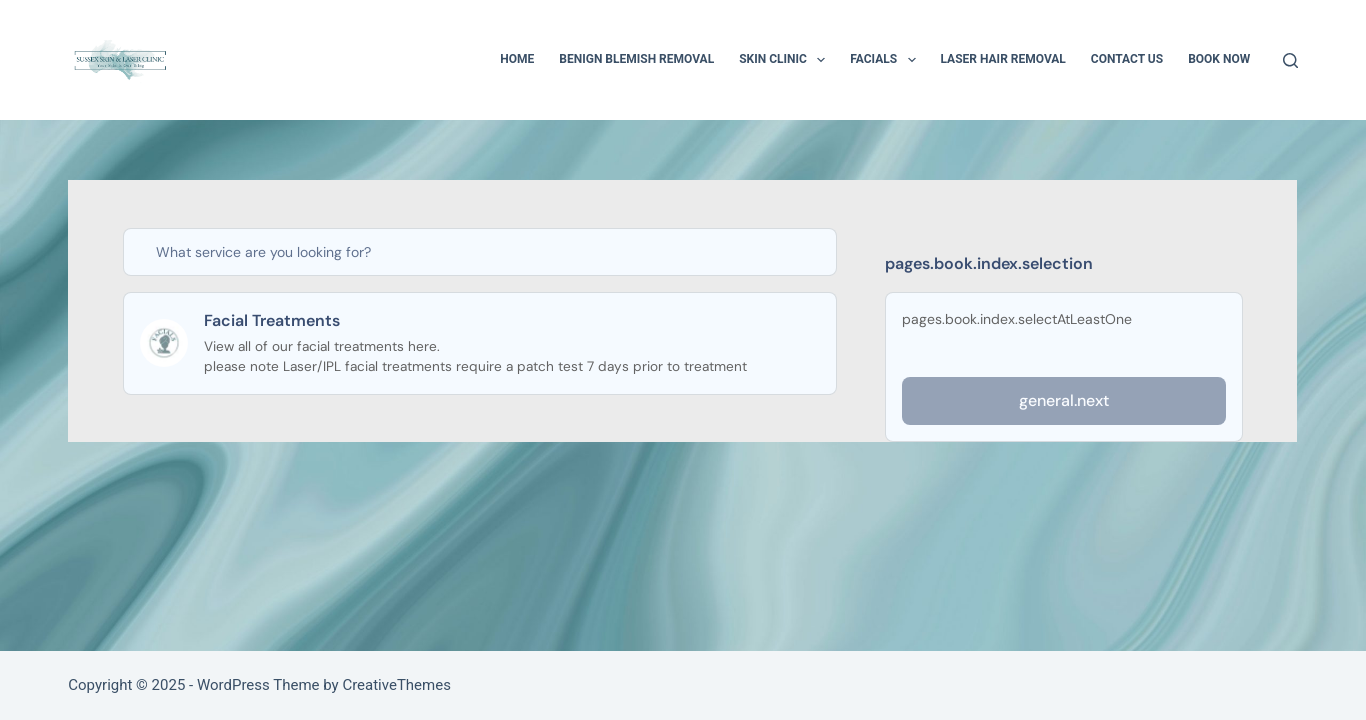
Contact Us (1127, 59)
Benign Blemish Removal (636, 59)
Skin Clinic (786, 60)
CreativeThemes (396, 685)
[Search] (1290, 60)
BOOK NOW (1219, 59)
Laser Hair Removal (1003, 59)
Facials (886, 60)
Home (517, 59)
